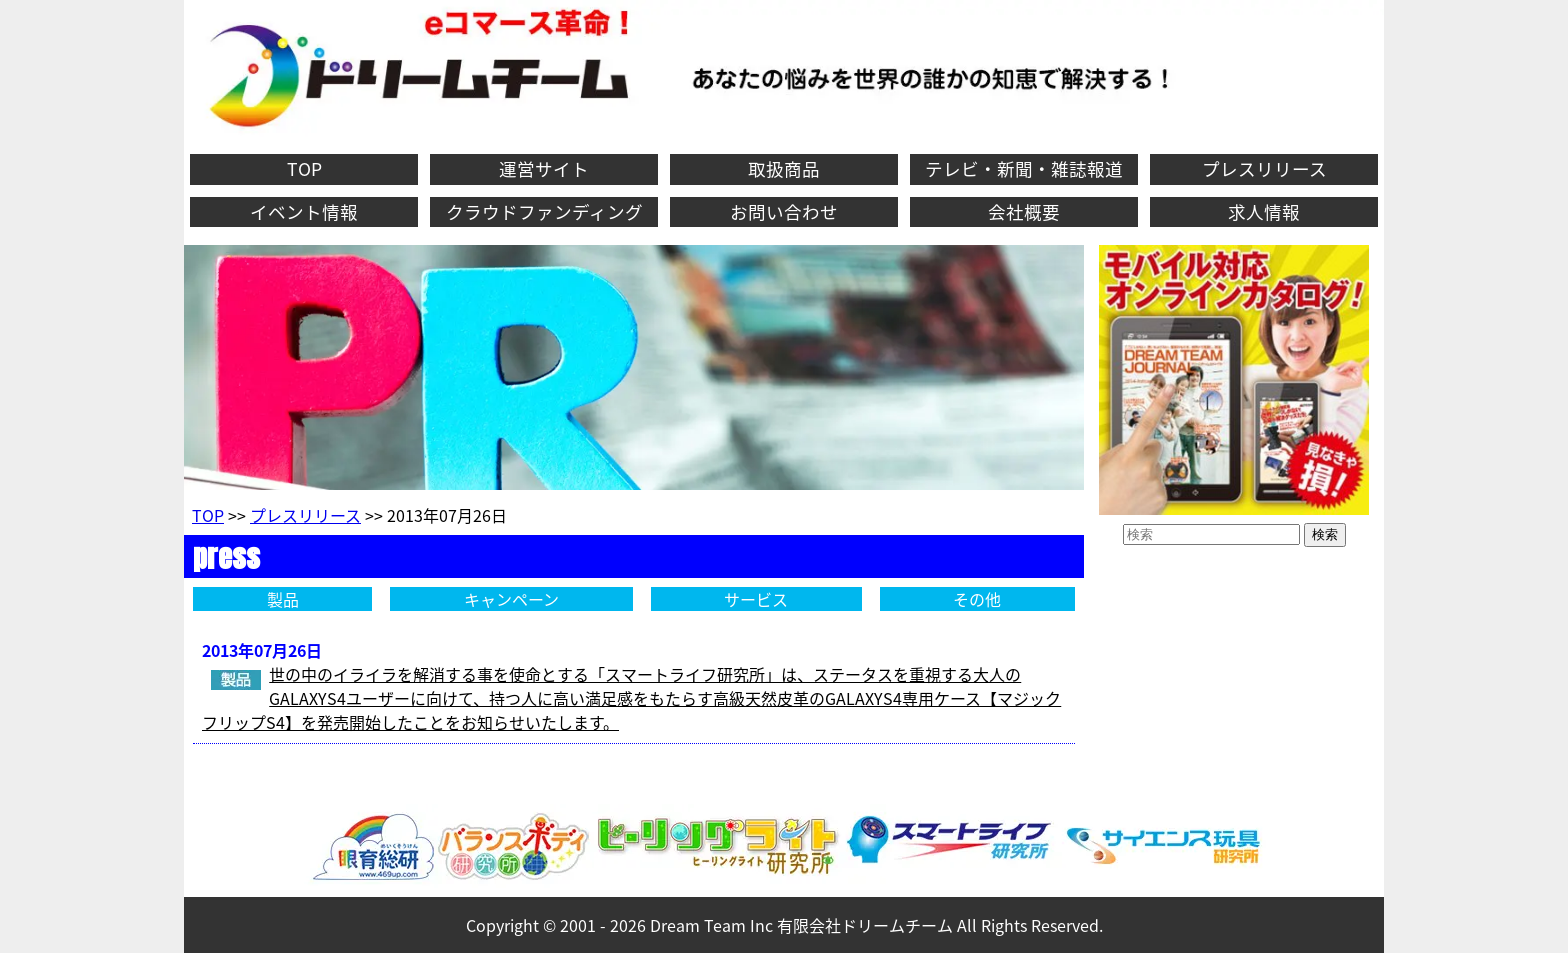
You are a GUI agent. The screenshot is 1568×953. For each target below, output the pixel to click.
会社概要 (1024, 212)
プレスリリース (1264, 169)
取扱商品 (784, 169)
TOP (304, 169)
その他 (977, 599)
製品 (283, 599)
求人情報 (1264, 212)
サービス (756, 599)
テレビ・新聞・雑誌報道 (1024, 169)
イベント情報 (304, 212)
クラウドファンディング (544, 212)
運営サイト (544, 169)
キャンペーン (511, 599)
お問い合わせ (784, 212)
